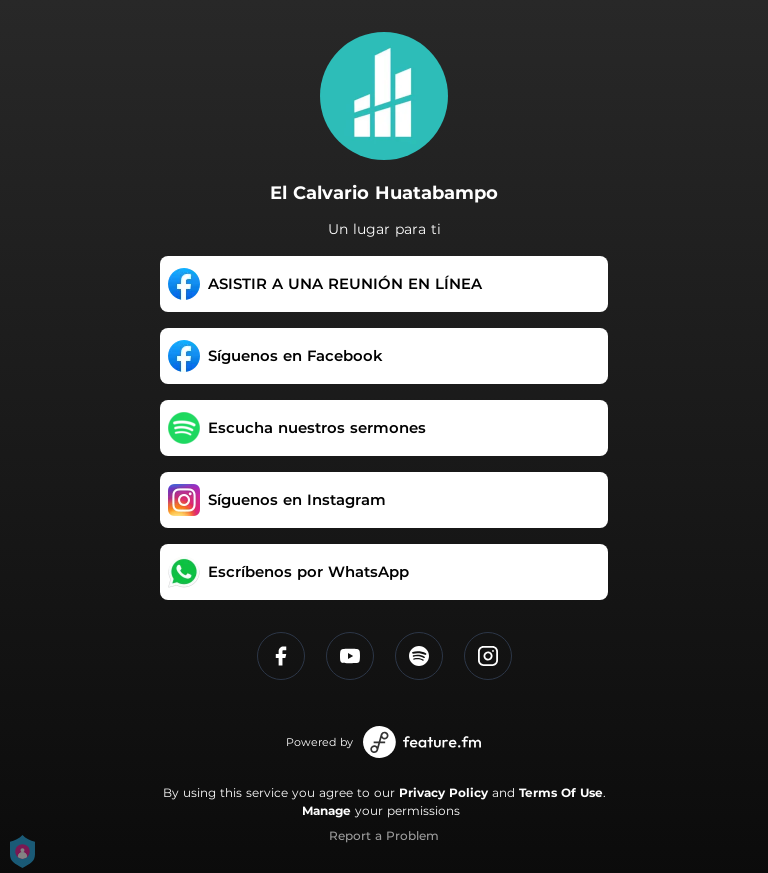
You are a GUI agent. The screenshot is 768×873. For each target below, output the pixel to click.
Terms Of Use (561, 792)
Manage (326, 810)
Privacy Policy (443, 792)
